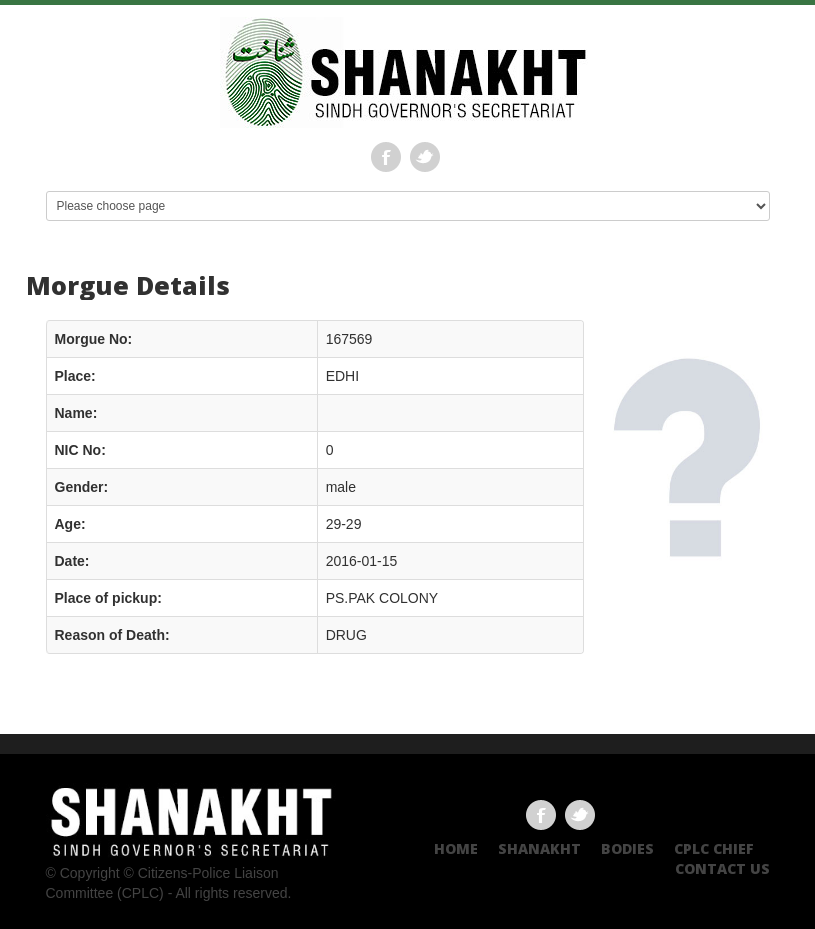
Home (456, 848)
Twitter (425, 157)
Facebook (386, 157)
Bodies (627, 848)
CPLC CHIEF (714, 848)
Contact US (722, 868)
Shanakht (539, 848)
